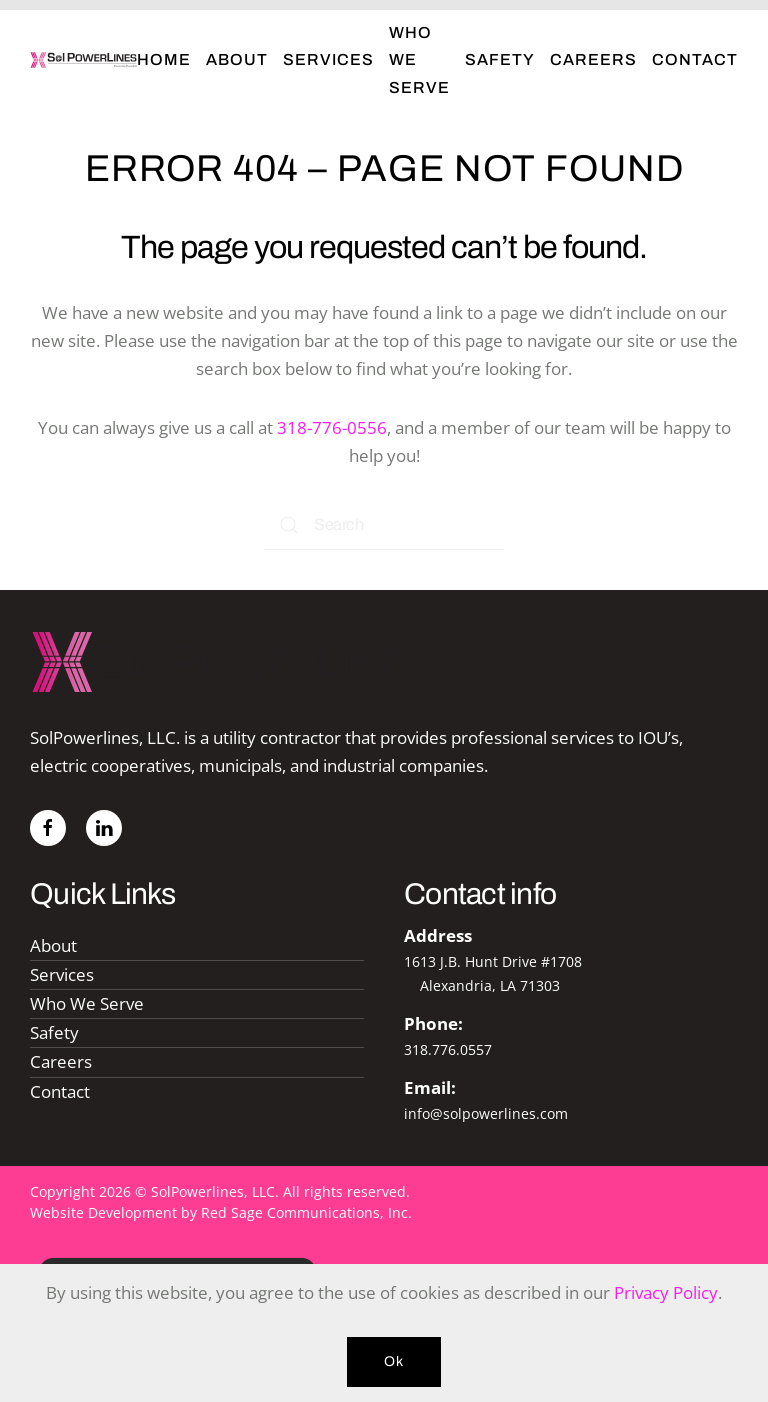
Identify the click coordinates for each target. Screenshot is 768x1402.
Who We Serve (419, 59)
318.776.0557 (448, 1049)
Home (164, 59)
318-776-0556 (332, 427)
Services (328, 59)
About (237, 59)
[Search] (384, 525)
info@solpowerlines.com (486, 1113)
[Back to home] (83, 60)
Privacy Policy (666, 1292)
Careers (593, 59)
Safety (500, 59)
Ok (394, 1361)
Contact (695, 59)
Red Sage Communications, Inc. (306, 1212)
